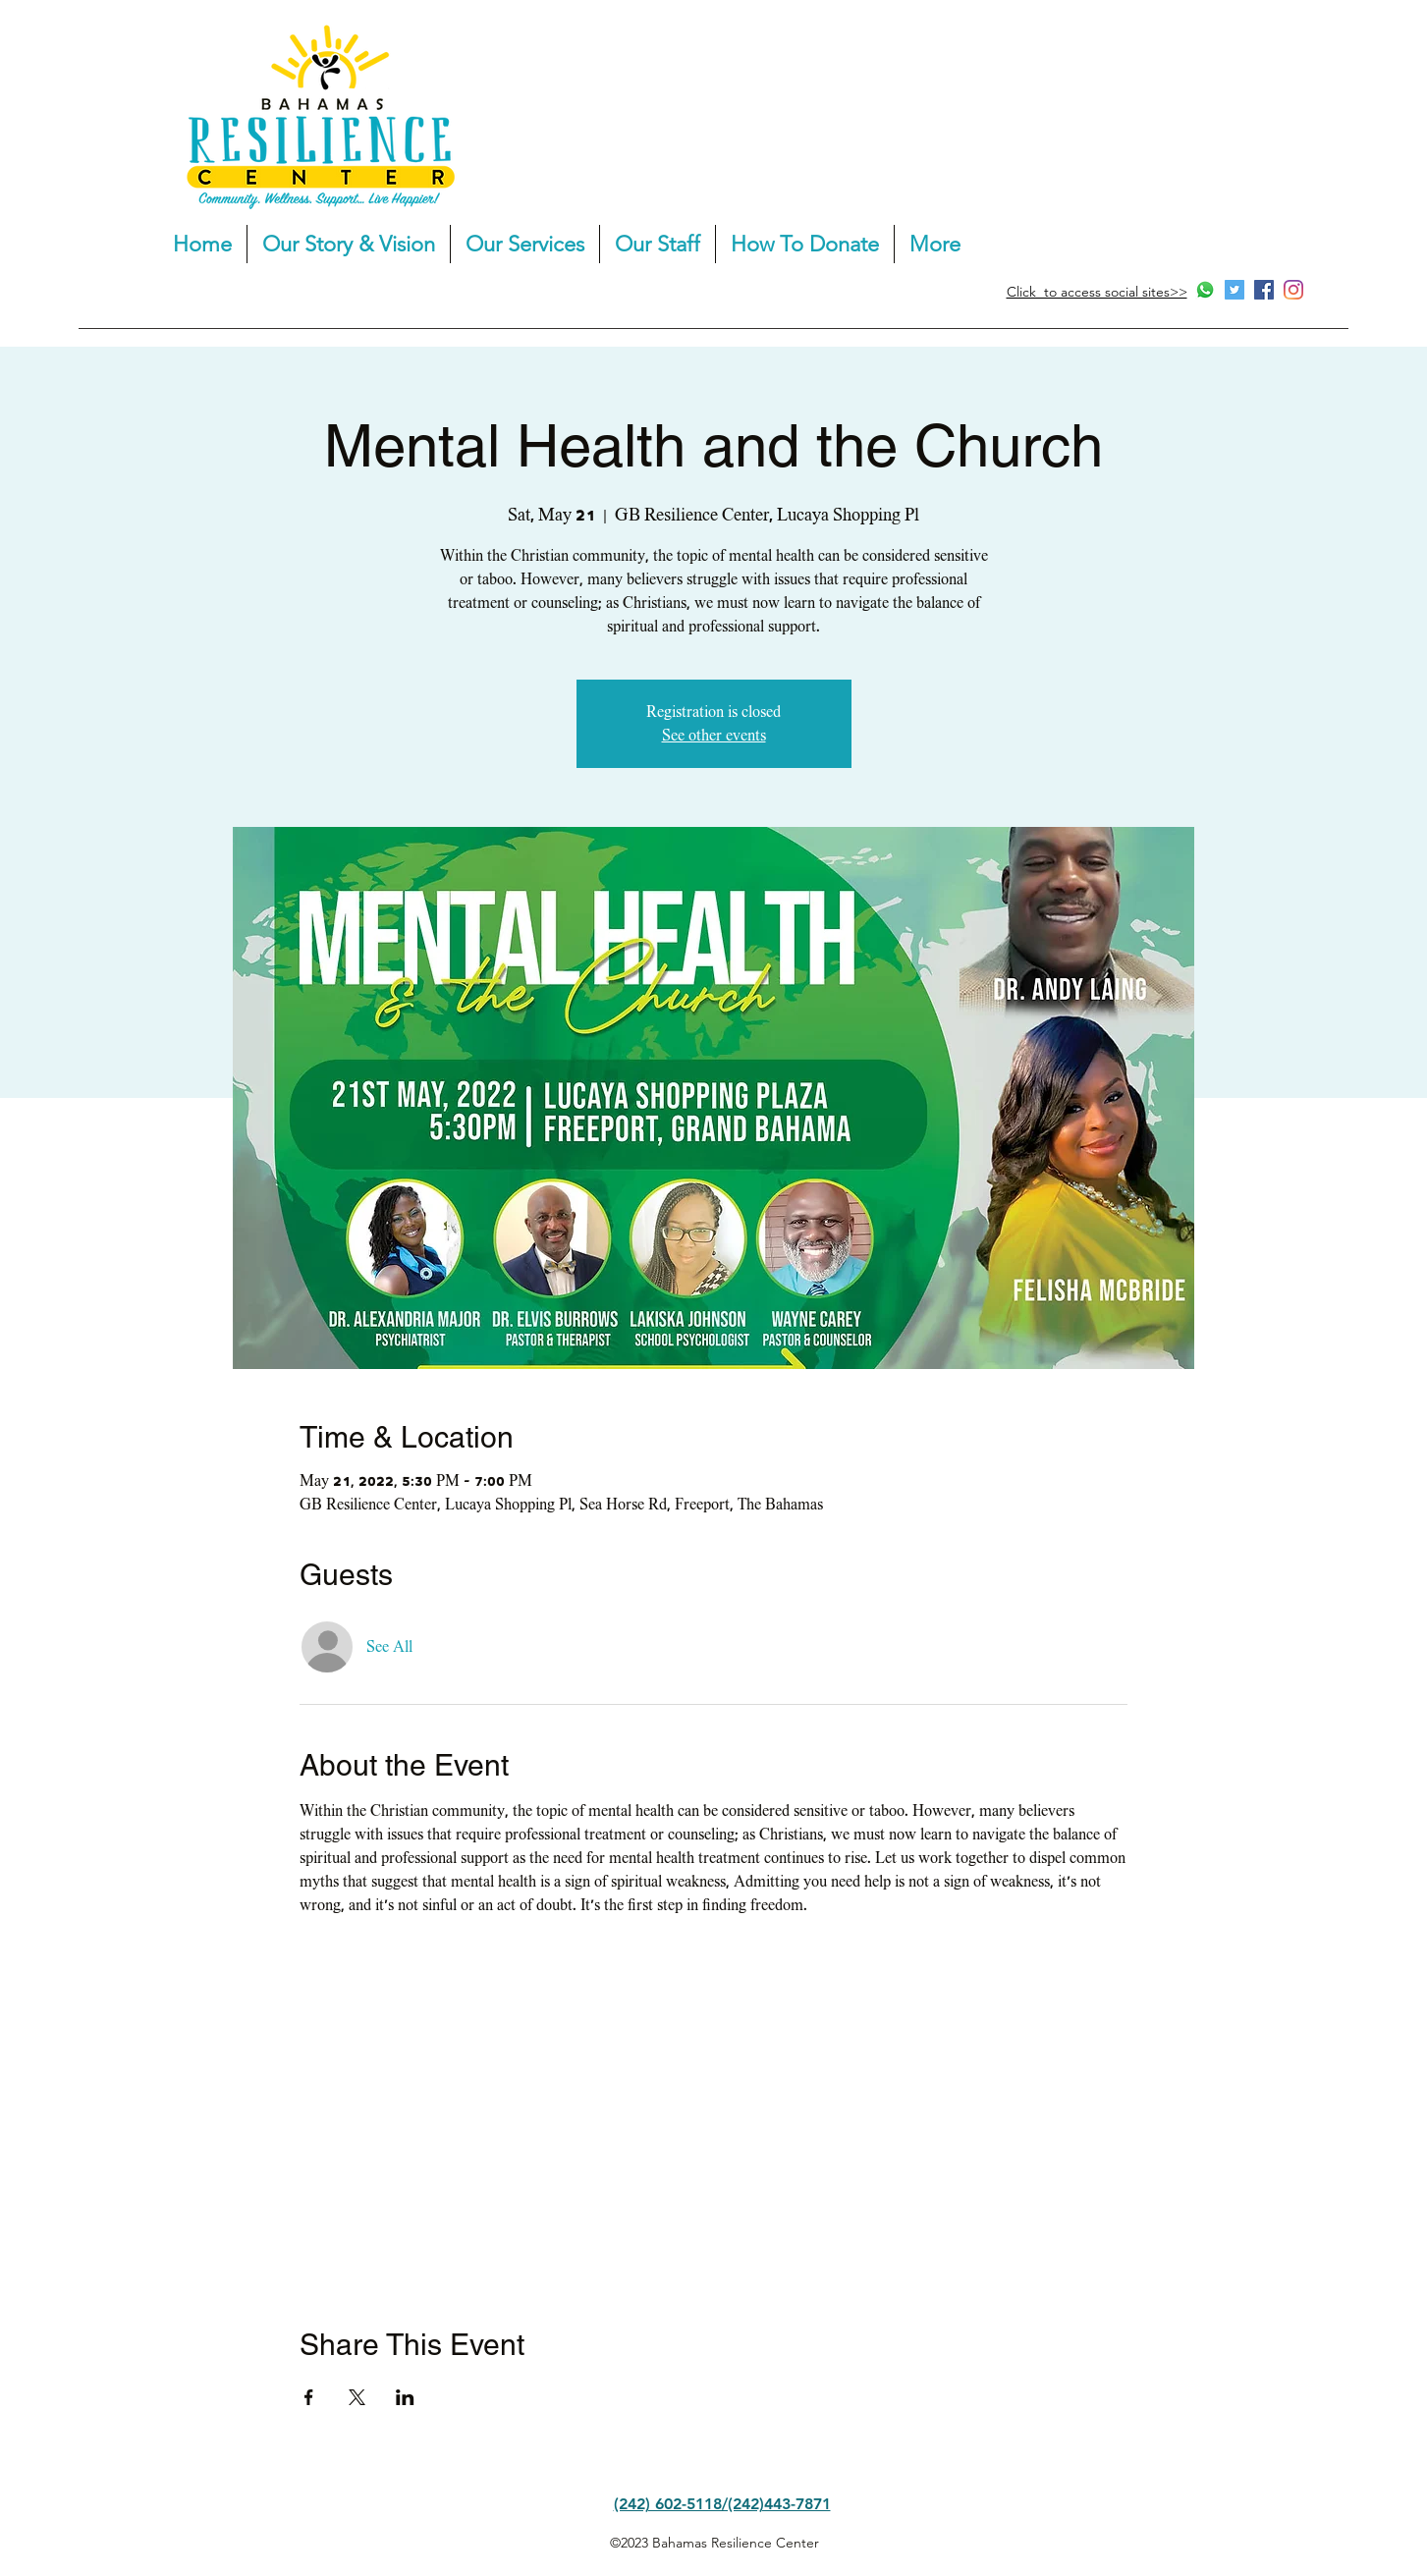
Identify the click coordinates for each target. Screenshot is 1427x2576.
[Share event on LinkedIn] (405, 2397)
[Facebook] (1264, 290)
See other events (714, 735)
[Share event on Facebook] (309, 2397)
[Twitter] (1234, 290)
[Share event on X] (357, 2397)
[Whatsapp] (1205, 290)
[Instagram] (1293, 290)
